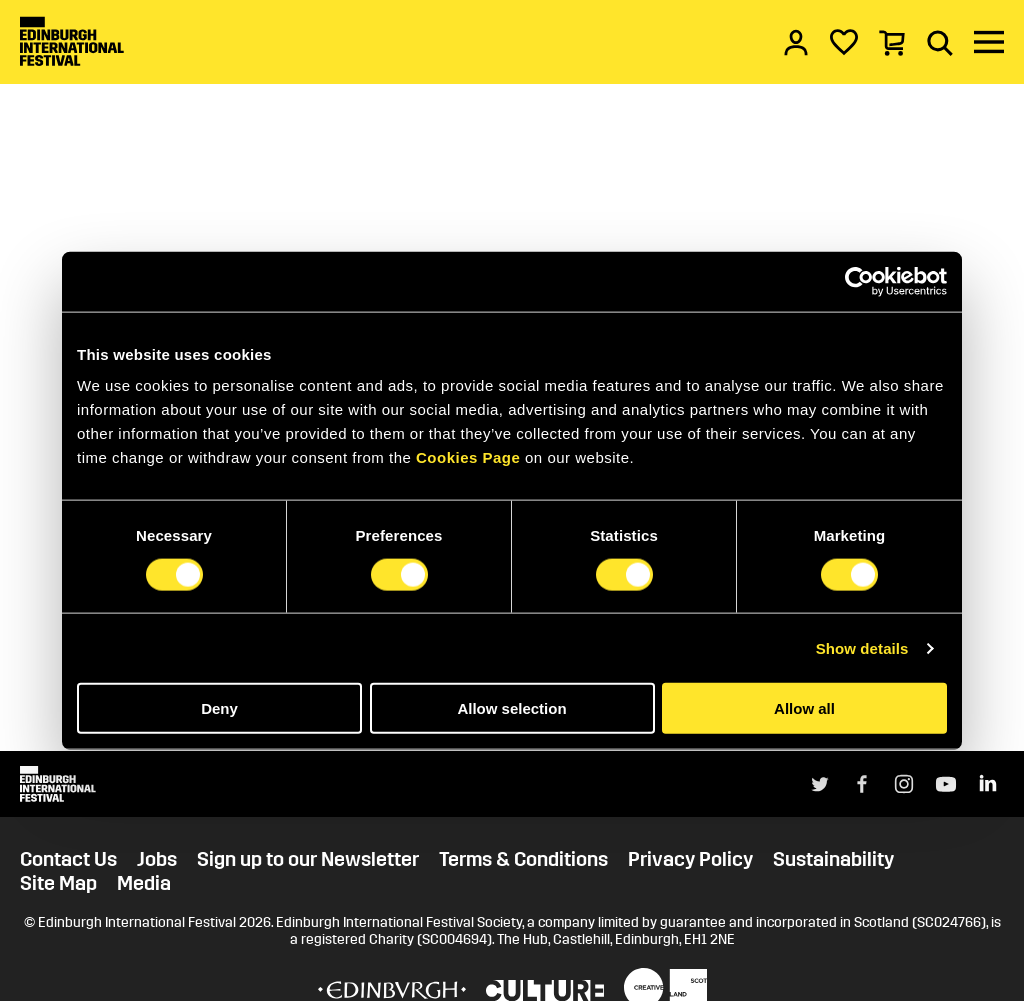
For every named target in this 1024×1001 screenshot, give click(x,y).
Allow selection (511, 708)
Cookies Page (468, 457)
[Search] (940, 42)
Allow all (804, 708)
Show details (862, 647)
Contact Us (68, 859)
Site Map (58, 883)
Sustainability (833, 859)
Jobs (157, 859)
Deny (219, 708)
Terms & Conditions (523, 859)
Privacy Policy (690, 859)
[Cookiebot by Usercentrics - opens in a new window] (859, 281)
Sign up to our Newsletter (308, 859)
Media (144, 883)
